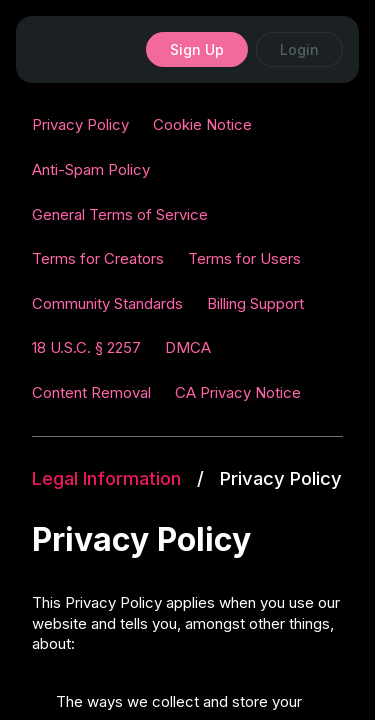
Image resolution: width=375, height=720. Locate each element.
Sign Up (197, 49)
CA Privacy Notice (238, 392)
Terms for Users (244, 258)
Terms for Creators (98, 258)
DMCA (188, 347)
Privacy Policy (80, 124)
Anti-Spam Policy (91, 169)
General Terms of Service (120, 214)
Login (299, 49)
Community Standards (107, 303)
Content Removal (91, 392)
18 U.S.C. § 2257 (86, 347)
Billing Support (255, 303)
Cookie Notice (202, 124)
